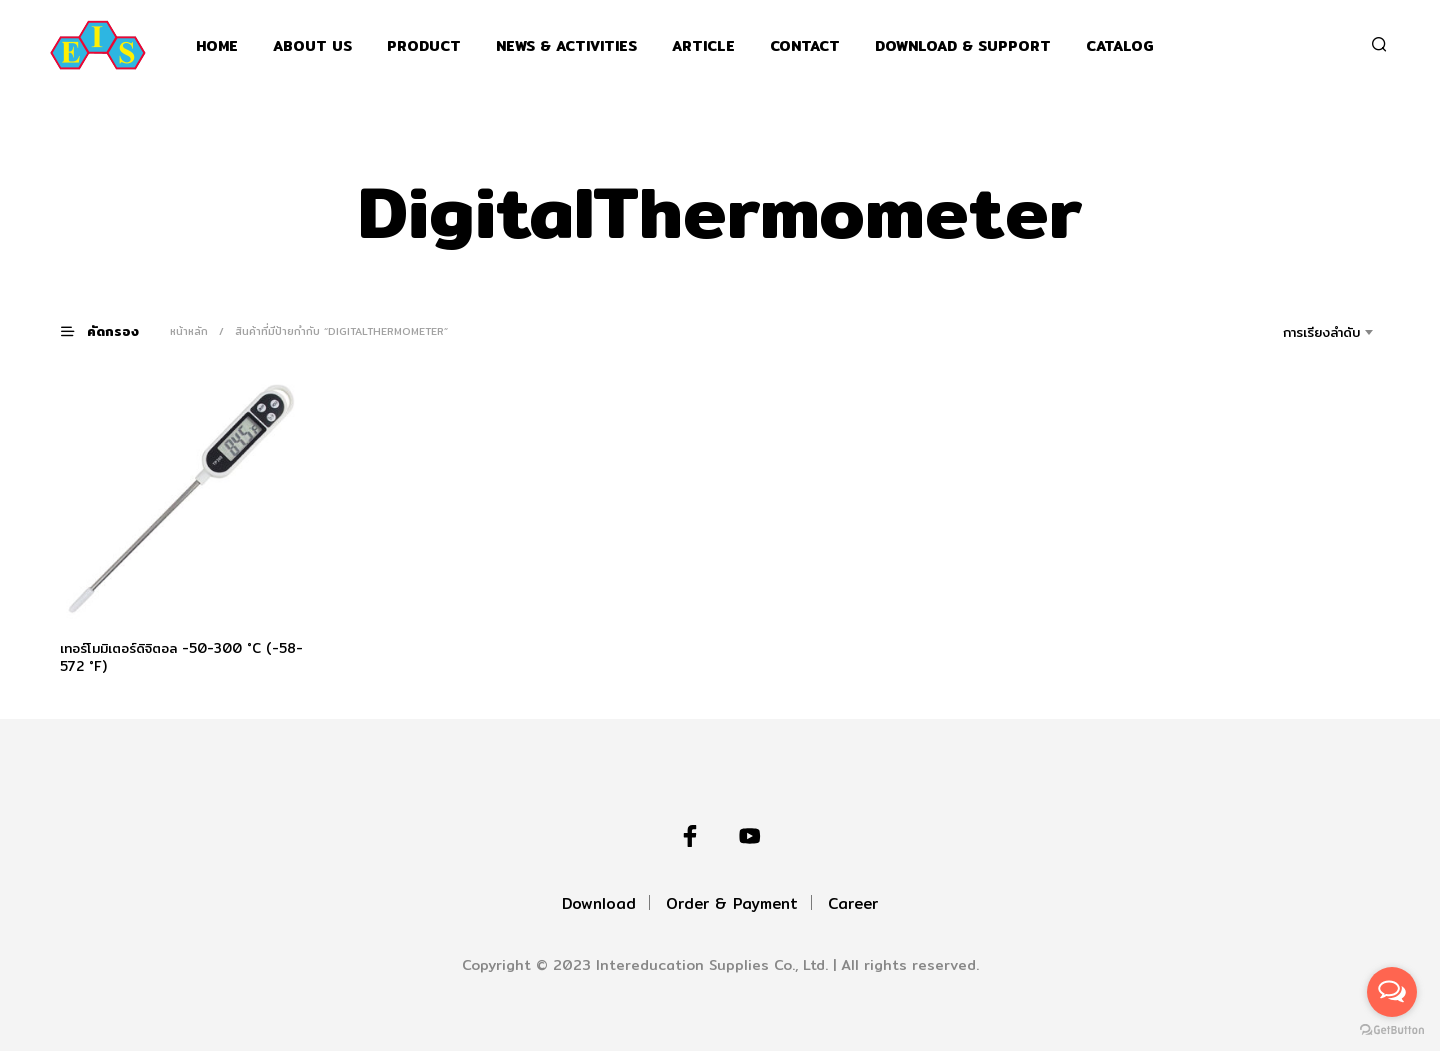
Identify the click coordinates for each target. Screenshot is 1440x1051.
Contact (805, 46)
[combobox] (1293, 332)
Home (217, 46)
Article (703, 46)
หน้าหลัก (189, 331)
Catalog (1120, 46)
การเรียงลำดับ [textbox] (1321, 332)
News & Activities (566, 46)
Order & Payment (732, 903)
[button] (112, 330)
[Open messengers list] (1392, 992)
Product (424, 46)
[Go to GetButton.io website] (1392, 1030)
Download (599, 903)
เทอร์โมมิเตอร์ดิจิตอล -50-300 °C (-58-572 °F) (181, 657)
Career (853, 903)
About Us (312, 46)
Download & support (963, 46)
